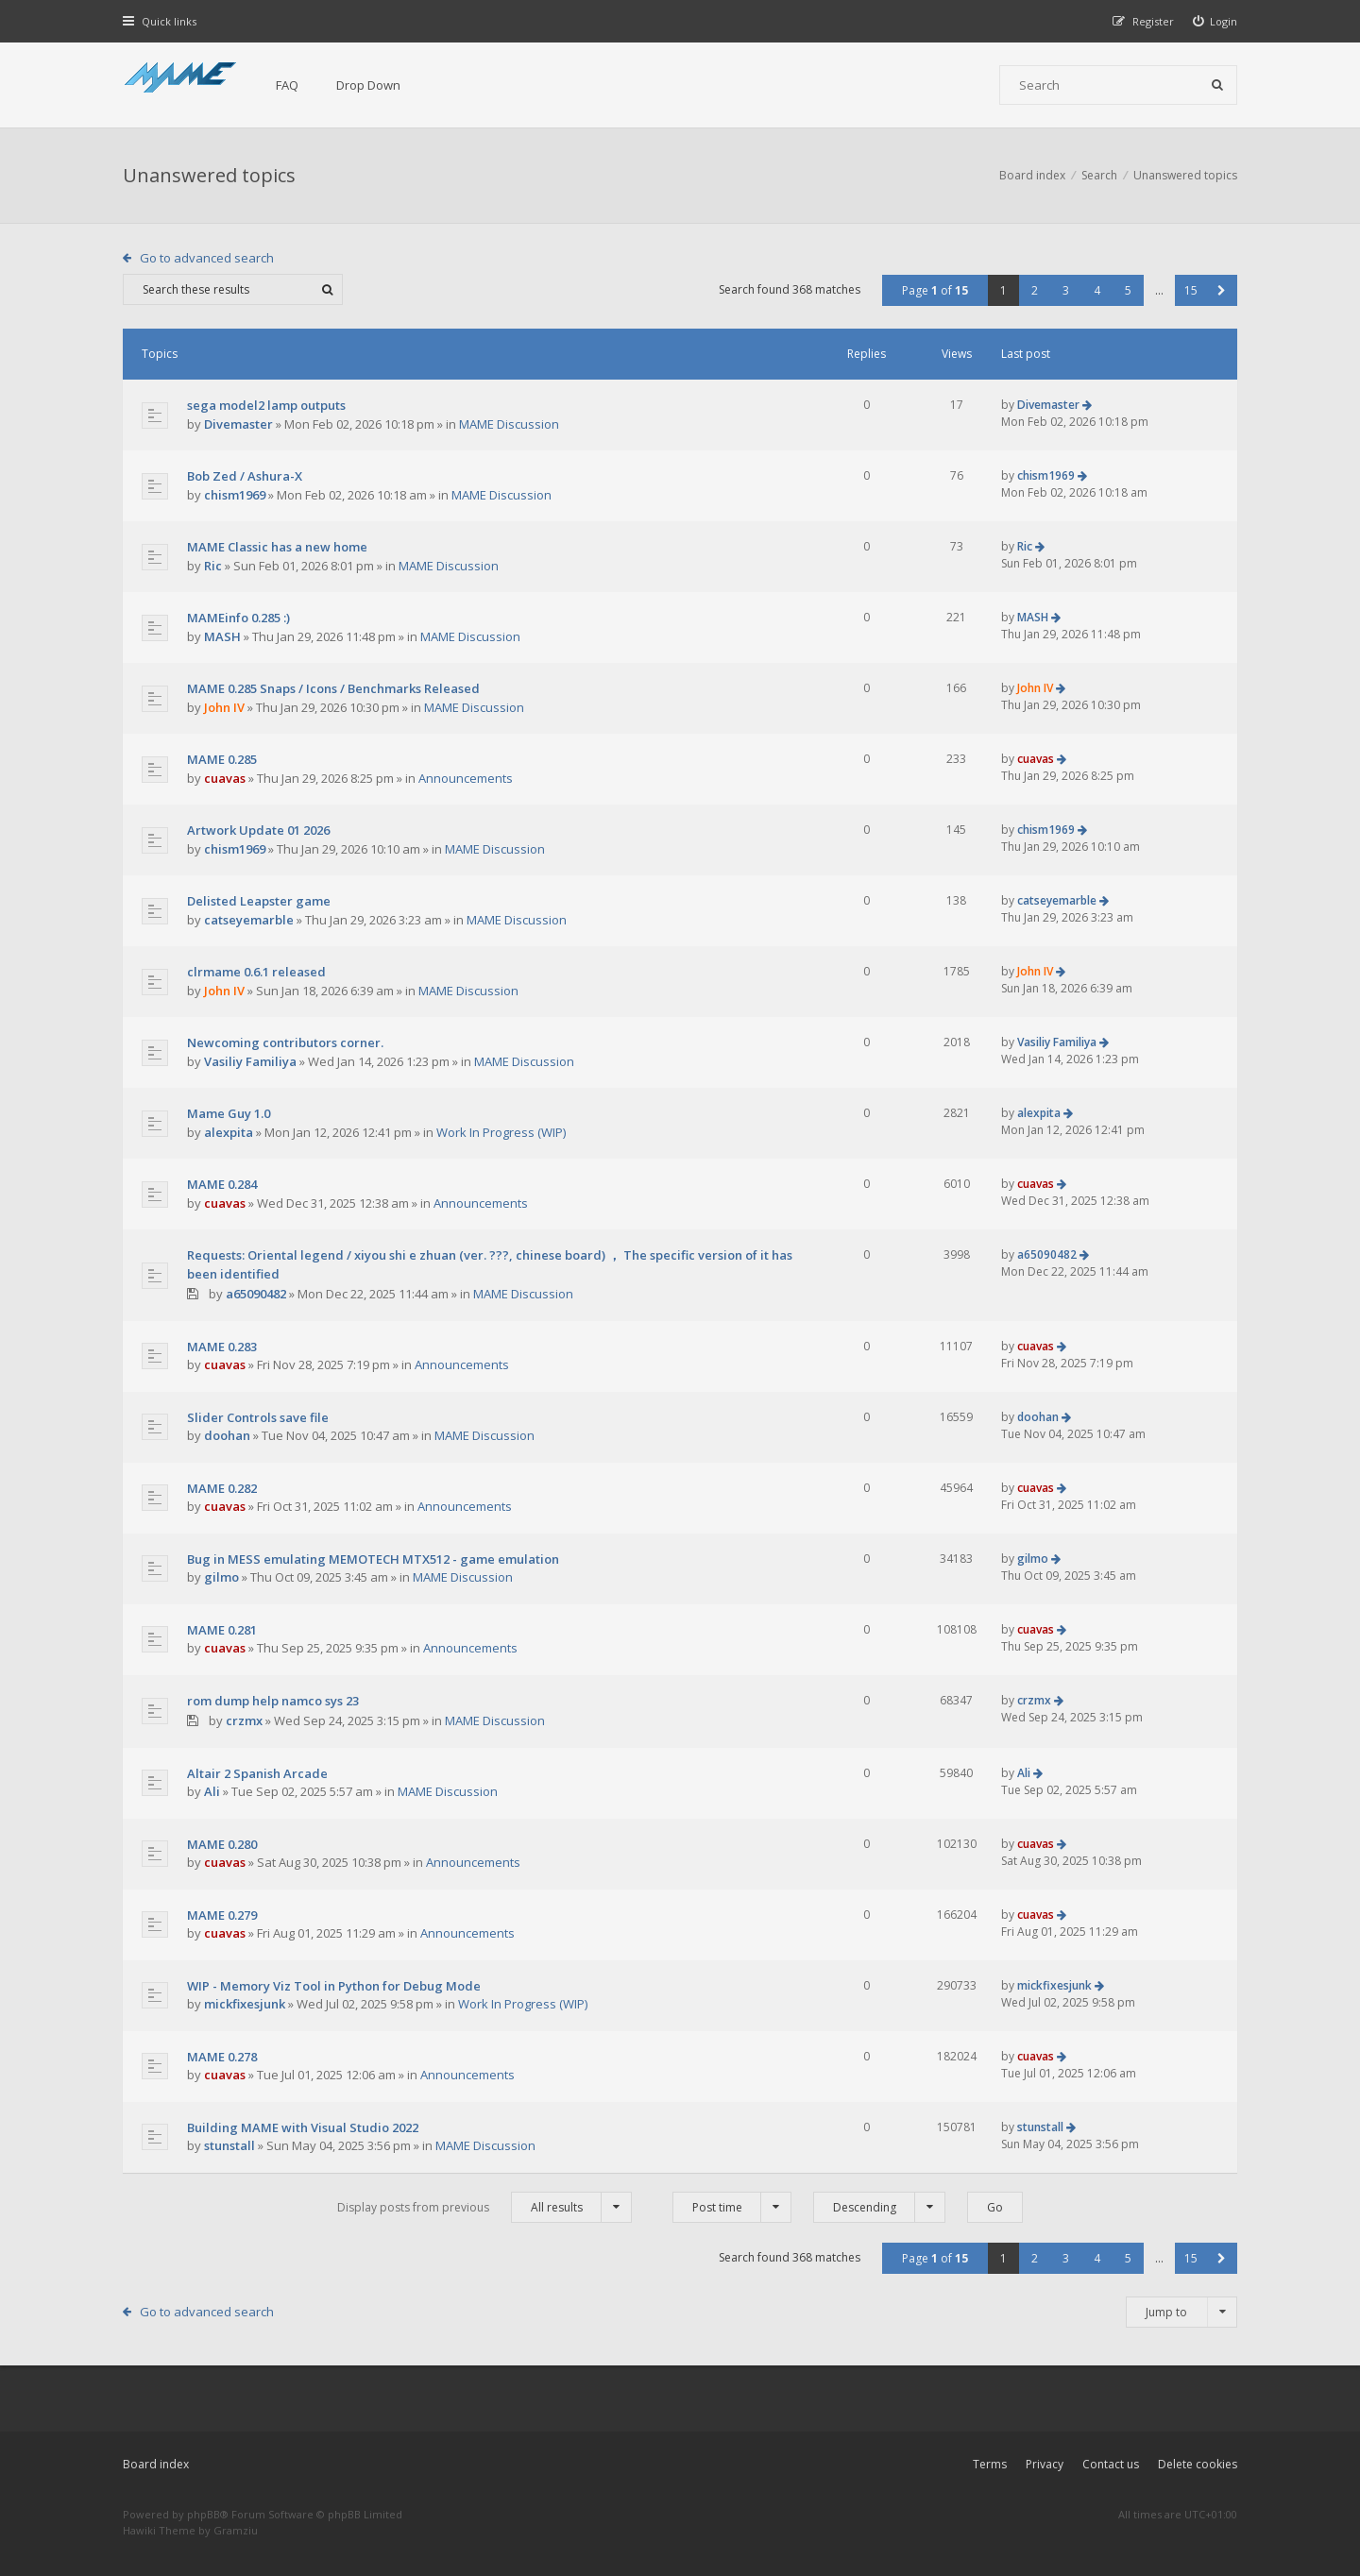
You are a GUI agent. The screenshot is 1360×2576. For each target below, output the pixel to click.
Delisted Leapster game (259, 900)
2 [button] (1034, 290)
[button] (1221, 290)
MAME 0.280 (222, 1844)
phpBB (203, 2514)
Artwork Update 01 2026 (258, 830)
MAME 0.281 (222, 1629)
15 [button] (1191, 290)
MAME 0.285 (222, 759)
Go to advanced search (207, 257)
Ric (213, 565)
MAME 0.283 (222, 1346)
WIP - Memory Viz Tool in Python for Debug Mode (334, 1985)
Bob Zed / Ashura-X (244, 475)
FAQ (287, 84)
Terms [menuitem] (990, 2464)
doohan (227, 1435)
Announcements (465, 778)
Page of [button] (935, 290)
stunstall (229, 2145)
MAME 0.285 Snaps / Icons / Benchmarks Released (333, 688)
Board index (156, 2464)
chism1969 (234, 494)
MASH (222, 636)
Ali (212, 1791)
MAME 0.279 (222, 1915)
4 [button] (1097, 290)
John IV (224, 707)
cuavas (225, 778)
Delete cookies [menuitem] (1197, 2464)
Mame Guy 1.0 (228, 1113)
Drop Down (368, 84)
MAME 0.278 (222, 2056)
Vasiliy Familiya (250, 1061)
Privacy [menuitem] (1044, 2464)
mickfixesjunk (244, 2003)
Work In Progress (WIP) (501, 1132)
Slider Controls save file (258, 1417)
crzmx (244, 1720)
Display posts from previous (484, 2207)
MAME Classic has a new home (277, 546)
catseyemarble (249, 919)
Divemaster (238, 423)
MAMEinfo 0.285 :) (238, 617)
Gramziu (235, 2530)
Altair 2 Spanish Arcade (257, 1773)
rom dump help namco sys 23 (273, 1700)
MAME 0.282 (222, 1488)
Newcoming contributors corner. (285, 1042)
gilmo (221, 1576)
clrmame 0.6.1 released (256, 971)
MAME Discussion (509, 423)
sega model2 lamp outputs (266, 405)
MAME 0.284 (222, 1184)
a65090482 (256, 1293)
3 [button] (1065, 290)
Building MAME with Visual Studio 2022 (302, 2127)
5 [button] (1128, 290)
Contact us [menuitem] (1110, 2464)
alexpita (228, 1132)
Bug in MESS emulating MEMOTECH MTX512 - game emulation (373, 1559)
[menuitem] (1215, 21)
